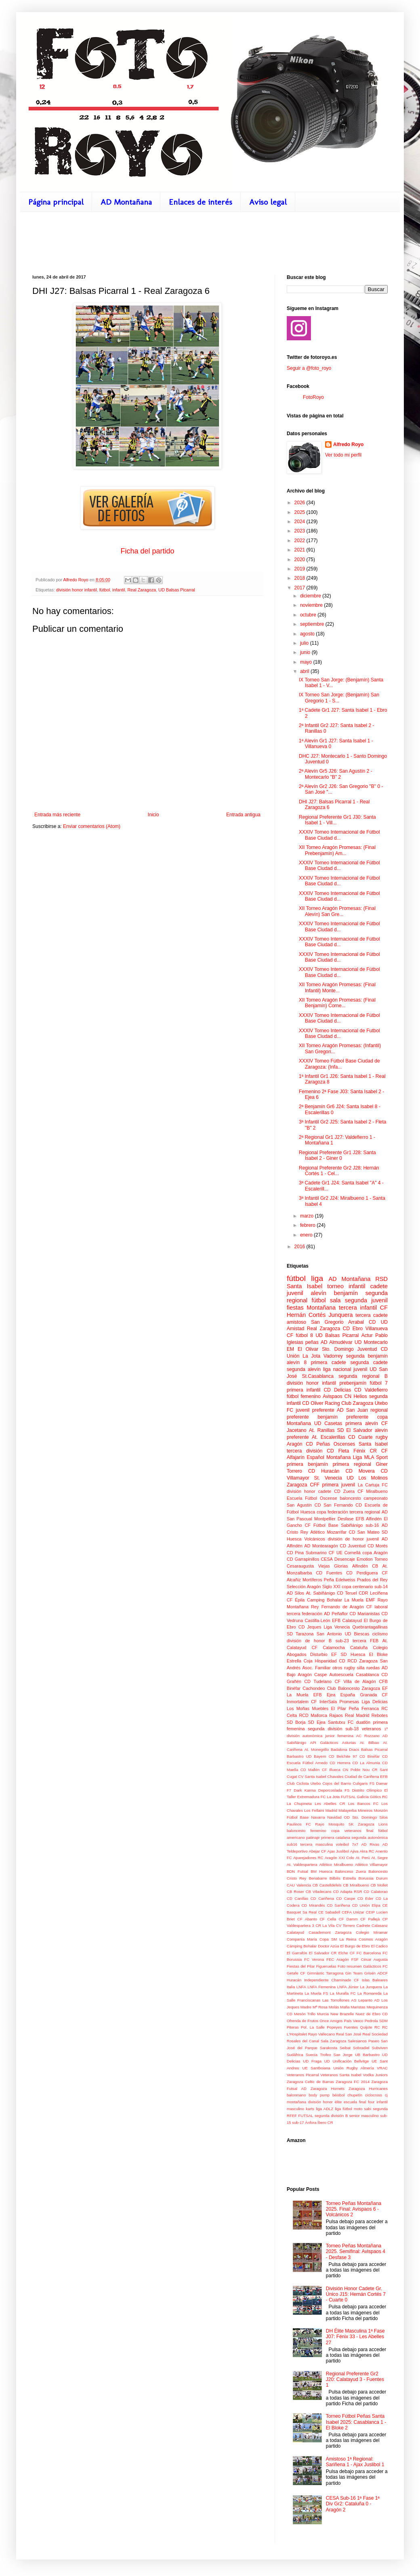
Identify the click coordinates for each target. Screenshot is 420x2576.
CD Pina (295, 1552)
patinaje (313, 1837)
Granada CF (374, 1694)
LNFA (301, 1987)
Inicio (153, 814)
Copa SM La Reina (337, 1939)
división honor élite (325, 2102)
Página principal (56, 202)
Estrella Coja (300, 1660)
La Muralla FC (343, 1993)
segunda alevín (304, 1369)
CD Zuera (344, 1491)
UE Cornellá (348, 1552)
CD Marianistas (365, 1613)
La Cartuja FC (373, 1484)
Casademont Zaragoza (330, 1932)
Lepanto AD (368, 2000)
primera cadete (328, 1362)
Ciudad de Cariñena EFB (366, 1776)
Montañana (299, 1423)
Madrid (331, 1810)
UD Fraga (312, 2061)
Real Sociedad (375, 2034)
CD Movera (359, 1471)
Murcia (323, 2014)
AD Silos (295, 1593)
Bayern (320, 1756)
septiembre (313, 624)
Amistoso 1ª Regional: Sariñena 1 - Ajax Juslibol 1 (355, 2461)
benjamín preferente (342, 1417)
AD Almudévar (337, 1342)
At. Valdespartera (302, 1864)
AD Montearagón (321, 1545)
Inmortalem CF (302, 1701)
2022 (300, 540)
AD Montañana (126, 202)
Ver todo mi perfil (343, 455)
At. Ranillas (322, 1430)
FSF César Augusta (369, 1959)
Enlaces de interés (200, 202)
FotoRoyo (313, 397)
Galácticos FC (375, 1966)
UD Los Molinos (367, 1478)
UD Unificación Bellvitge (346, 2061)
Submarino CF (320, 1552)
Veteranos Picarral (303, 2075)
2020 (300, 559)
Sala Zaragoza (333, 2041)
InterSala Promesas (339, 1701)
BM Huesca (321, 1871)
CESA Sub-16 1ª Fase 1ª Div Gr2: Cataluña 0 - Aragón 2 (353, 2504)
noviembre (312, 605)
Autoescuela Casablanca (354, 1674)
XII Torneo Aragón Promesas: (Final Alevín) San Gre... (337, 911)
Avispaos (332, 1396)
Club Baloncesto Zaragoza (353, 1688)
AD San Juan (352, 1410)
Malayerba (347, 1810)
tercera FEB (365, 1640)
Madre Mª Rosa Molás (319, 2007)
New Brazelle (342, 2014)
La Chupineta (299, 1803)
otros (337, 1667)
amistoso (296, 1322)
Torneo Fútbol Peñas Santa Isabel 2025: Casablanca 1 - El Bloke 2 (356, 2422)
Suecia (311, 2054)
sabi (367, 2108)
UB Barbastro (367, 2054)
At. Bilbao (369, 1742)
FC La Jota (330, 1796)
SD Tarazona (300, 1633)
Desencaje (344, 1559)
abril (305, 671)
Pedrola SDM (376, 2020)
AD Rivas (370, 1844)
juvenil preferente (315, 1410)
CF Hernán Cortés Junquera (337, 1311)
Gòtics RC (379, 1796)
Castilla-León (317, 1620)
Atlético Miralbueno (336, 1864)
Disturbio (319, 1654)
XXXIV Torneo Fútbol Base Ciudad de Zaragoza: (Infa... (339, 1063)
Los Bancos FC (363, 1803)
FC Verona (314, 1959)
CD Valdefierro (371, 1390)
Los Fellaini (314, 1810)
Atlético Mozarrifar (328, 1532)
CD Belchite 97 (343, 1756)
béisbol (338, 2095)
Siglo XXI (331, 1586)
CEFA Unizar (353, 1912)
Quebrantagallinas (370, 1626)
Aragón (294, 1444)
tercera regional (364, 1511)
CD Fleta (338, 1451)
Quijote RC (370, 2027)
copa (382, 1417)
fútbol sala (326, 1300)
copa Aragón (375, 1552)
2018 (300, 578)
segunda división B (331, 2115)
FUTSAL (348, 1796)
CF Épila (295, 1599)
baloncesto (350, 1498)
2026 (300, 502)
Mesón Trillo (304, 2014)
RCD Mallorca (313, 1715)
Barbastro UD (299, 1756)
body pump (319, 2095)
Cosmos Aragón (373, 1939)
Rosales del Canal (303, 2041)
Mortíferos (312, 1579)
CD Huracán (324, 1471)
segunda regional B (363, 1376)
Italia (291, 1987)
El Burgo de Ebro (355, 1946)
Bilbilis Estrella (343, 1878)
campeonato (376, 1498)
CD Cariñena (322, 1898)
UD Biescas (357, 1633)
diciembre (311, 596)
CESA (327, 1559)
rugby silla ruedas (362, 1667)
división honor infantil (76, 589)
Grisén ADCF (376, 1973)
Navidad (334, 1817)
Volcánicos (314, 1538)
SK (351, 1824)
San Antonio (329, 1633)
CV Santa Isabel (312, 1776)
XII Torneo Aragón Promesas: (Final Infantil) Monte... (337, 987)
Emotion (365, 1559)
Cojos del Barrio (336, 1783)
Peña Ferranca (364, 1708)
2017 (300, 588)
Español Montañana (329, 1457)
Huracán (294, 1980)
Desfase (346, 1518)
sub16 (292, 1844)
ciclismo (380, 1633)
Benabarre (318, 1878)
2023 (300, 531)
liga (317, 1278)
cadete (379, 1286)
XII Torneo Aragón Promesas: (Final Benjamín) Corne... (337, 1002)
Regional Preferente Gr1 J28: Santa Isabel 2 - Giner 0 (337, 1155)
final (370, 1830)
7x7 (355, 1844)
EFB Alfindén (369, 1518)
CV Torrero (345, 1925)
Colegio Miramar (372, 1932)
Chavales (335, 1776)
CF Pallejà (370, 1919)
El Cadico (379, 1946)
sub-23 (342, 1640)
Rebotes (380, 1715)
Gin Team (354, 1973)
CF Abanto (307, 1919)
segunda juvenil (366, 1300)
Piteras (293, 2027)
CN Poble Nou (356, 1769)
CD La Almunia (366, 1763)
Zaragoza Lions (373, 1824)
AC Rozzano (368, 1735)
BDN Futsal (297, 1871)
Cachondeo (313, 1688)
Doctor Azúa (328, 1946)
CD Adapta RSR (347, 1891)
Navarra (318, 1817)
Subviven (380, 2048)
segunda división (325, 1728)
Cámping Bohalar (302, 1946)
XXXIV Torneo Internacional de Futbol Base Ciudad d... (339, 1033)
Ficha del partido (147, 551)
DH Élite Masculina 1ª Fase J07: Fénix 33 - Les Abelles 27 (355, 2336)
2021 (300, 550)
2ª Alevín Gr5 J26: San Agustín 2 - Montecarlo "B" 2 (335, 774)
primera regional (352, 1464)
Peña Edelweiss (339, 1579)
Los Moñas (298, 1708)
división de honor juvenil (353, 1538)
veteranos (371, 1728)
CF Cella (327, 1919)
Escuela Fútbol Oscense (312, 1498)
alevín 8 (297, 1362)
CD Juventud (352, 1545)
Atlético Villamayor (371, 1864)
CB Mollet (379, 1885)
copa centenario (357, 1586)
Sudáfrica (295, 2054)
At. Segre (379, 1857)
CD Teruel (347, 1593)
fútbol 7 (379, 1383)
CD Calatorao (376, 1891)
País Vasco (353, 2020)
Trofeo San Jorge (336, 2054)
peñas (312, 1342)
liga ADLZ (324, 2108)
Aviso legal (268, 202)
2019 (300, 569)
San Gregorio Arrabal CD (343, 1322)
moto (358, 2108)
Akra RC (366, 1851)
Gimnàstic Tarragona (325, 1973)
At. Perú (362, 1857)
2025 (300, 512)
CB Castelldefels (327, 1885)
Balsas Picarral (374, 1749)
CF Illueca (331, 1769)
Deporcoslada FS (334, 1790)
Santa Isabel (373, 1444)
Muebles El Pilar (329, 1708)
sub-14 (381, 1586)
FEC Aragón (337, 1959)
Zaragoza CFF (303, 1485)
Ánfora (310, 2122)
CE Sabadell (329, 1912)
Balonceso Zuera (350, 1871)
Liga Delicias (374, 1701)
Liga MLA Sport (370, 1457)
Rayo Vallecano (321, 2034)
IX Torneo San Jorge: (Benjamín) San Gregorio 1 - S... (339, 697)
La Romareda (369, 1993)
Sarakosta (328, 2048)
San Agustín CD (304, 1505)
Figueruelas (326, 1966)
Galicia (363, 1796)
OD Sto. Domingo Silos (366, 1817)
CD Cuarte (360, 1437)
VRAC (382, 2068)
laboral (381, 1606)
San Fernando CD (342, 1505)
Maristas (358, 2007)
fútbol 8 (304, 1335)
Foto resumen (350, 1966)
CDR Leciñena (373, 1593)
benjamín (346, 1293)
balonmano (296, 2095)
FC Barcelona (369, 1953)
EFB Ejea (324, 1694)
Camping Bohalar (324, 1599)
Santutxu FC (340, 1722)
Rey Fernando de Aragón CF (341, 1606)
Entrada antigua (243, 814)
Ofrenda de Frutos (302, 2020)
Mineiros (365, 1810)
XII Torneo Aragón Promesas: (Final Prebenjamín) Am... (337, 850)
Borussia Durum (373, 1878)
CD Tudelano (318, 1681)
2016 (300, 1246)
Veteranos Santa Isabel (340, 2075)
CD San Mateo (364, 1532)
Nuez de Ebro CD (371, 2014)
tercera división (304, 1451)
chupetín (354, 2095)
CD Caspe (345, 1898)
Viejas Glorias (333, 1566)
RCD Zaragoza (362, 1660)
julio (305, 643)
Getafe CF (296, 1973)
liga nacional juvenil (345, 1369)
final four (367, 2102)
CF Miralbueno (372, 1491)
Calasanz (380, 1925)
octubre (308, 615)
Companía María (302, 1939)
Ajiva (354, 1851)
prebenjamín (353, 1383)
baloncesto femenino (306, 1830)
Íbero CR (325, 2122)
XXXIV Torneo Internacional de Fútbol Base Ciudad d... (339, 835)
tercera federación (304, 1613)
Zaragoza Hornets (327, 2088)
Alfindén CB (365, 1566)
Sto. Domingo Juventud (349, 1349)
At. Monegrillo (316, 1749)
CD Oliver (312, 1403)
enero (307, 1235)
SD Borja (296, 1722)
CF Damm (348, 1919)
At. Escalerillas (328, 1437)
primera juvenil (338, 1485)
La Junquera (371, 1987)
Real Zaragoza (142, 589)
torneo (335, 1286)
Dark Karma (305, 1790)
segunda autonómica (369, 1837)
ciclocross (373, 2095)
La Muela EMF (359, 1599)
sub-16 (372, 1525)
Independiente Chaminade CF (331, 1980)
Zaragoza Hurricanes (368, 2088)
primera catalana (335, 1837)
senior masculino (364, 2115)
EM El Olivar (302, 1349)
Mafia (344, 2007)
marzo (307, 1216)
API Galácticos (324, 1742)
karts (310, 2108)
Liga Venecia (336, 1626)
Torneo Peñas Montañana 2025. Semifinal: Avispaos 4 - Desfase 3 (355, 2251)
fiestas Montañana (311, 1307)
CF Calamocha (328, 1647)
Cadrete (363, 1925)
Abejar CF (317, 1851)
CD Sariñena (338, 1905)
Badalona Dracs (345, 1749)
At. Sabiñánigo (320, 1593)
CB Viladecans (319, 1891)
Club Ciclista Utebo (304, 1783)
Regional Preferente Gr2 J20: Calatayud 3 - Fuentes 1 (355, 2379)
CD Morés (378, 1545)
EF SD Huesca (348, 1654)
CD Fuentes (329, 1572)
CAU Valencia (299, 1885)
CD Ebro (353, 1328)
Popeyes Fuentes (342, 2027)
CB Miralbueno (356, 1885)
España (347, 1694)
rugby (382, 1437)
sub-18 (352, 1728)
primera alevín (361, 1423)
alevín (318, 1293)
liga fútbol (343, 2108)
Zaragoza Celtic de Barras (310, 2081)
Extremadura (308, 1796)
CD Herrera (340, 1763)
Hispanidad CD (330, 1660)
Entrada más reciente (57, 814)
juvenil (295, 1293)
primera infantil (304, 1390)
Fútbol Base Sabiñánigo (338, 1525)
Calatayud (295, 1932)
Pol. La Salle (313, 2027)
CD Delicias (337, 1390)
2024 (300, 521)
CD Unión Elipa (366, 1905)
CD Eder (365, 1898)
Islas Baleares (375, 1980)
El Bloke (378, 1654)
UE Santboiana (316, 2068)
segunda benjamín (367, 1356)
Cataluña (359, 1647)
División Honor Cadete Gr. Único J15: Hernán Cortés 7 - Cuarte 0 (356, 2294)
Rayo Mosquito (329, 1824)
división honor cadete (309, 1491)
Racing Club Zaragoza (349, 1403)
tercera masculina (316, 1844)
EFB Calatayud (347, 1620)
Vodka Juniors (375, 2075)
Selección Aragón (304, 1586)
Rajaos (336, 1715)
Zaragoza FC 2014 (353, 2081)
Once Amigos (330, 2020)
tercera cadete (371, 1315)
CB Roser (295, 1891)
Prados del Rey (372, 1579)
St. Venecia (328, 1478)
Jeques (314, 1626)
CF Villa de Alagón (355, 1681)
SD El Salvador (354, 1430)
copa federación (332, 1511)
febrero (308, 1225)
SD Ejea (317, 1722)
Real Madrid (357, 1715)
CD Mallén (310, 1769)
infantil (118, 589)
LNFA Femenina (321, 1987)
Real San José (348, 2034)
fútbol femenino (304, 1396)
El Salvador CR (323, 1953)
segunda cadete (369, 1362)
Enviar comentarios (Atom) (91, 826)
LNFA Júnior (348, 1987)
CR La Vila (324, 1925)
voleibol (342, 1844)
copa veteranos (346, 1830)
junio (306, 652)
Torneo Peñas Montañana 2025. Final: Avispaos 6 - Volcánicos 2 (353, 2209)
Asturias (349, 1742)
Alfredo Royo (348, 444)
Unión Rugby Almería (353, 2068)
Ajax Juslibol (338, 1851)
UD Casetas (328, 1423)
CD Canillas (297, 1898)
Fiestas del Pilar (301, 1966)
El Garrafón (297, 1953)
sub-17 (298, 2122)
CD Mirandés (313, 1905)
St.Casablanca (318, 1376)
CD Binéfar (369, 1756)
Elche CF (346, 1953)
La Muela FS (316, 1993)
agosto (308, 634)
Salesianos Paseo (363, 2041)
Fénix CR (365, 1451)
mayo (306, 662)
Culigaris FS (364, 1783)
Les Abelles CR (330, 1803)
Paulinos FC (299, 1824)
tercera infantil (358, 1307)
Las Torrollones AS (339, 2000)
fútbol (104, 589)
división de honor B (309, 1640)
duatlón (363, 1722)
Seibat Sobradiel (355, 2048)
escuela (350, 2102)
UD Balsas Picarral (176, 589)
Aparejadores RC (308, 1857)
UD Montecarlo (371, 1342)
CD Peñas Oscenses (330, 1444)
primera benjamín (307, 1464)
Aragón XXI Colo (339, 1857)
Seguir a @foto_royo (309, 368)
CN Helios (355, 1396)
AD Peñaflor (336, 1613)
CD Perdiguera (362, 1572)
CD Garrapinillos (303, 1559)
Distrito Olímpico (367, 1790)
